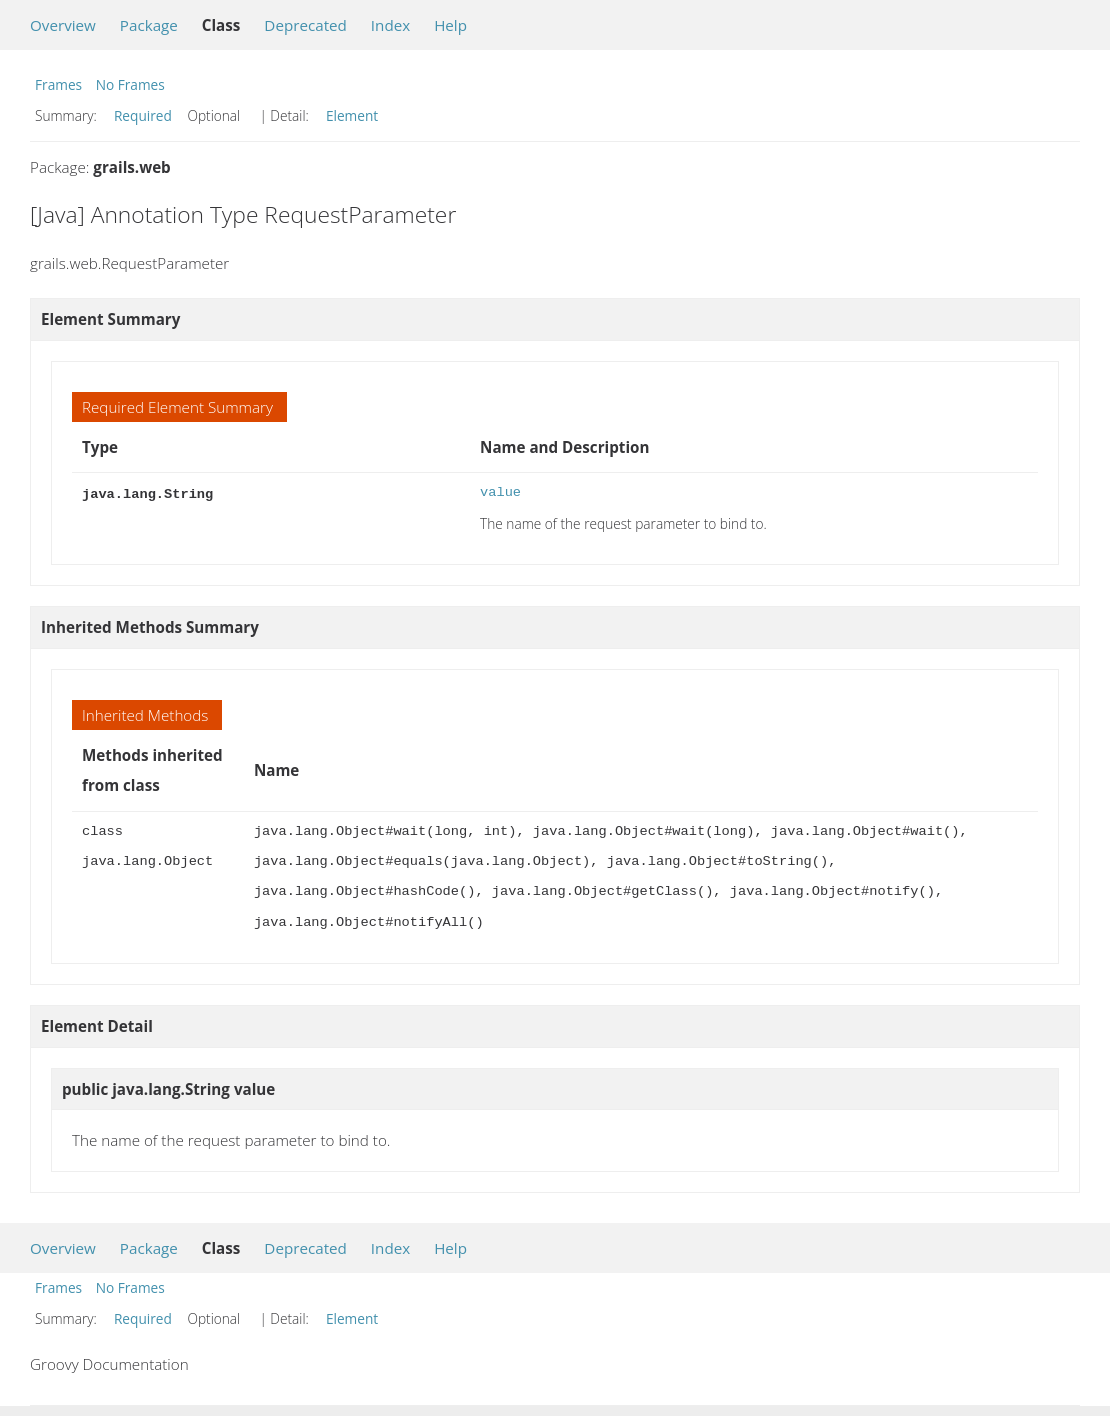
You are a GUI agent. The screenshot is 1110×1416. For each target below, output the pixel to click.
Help (450, 25)
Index (390, 25)
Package (149, 25)
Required (143, 115)
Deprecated (305, 25)
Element (352, 115)
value (500, 492)
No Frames (130, 84)
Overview (63, 25)
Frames (58, 84)
